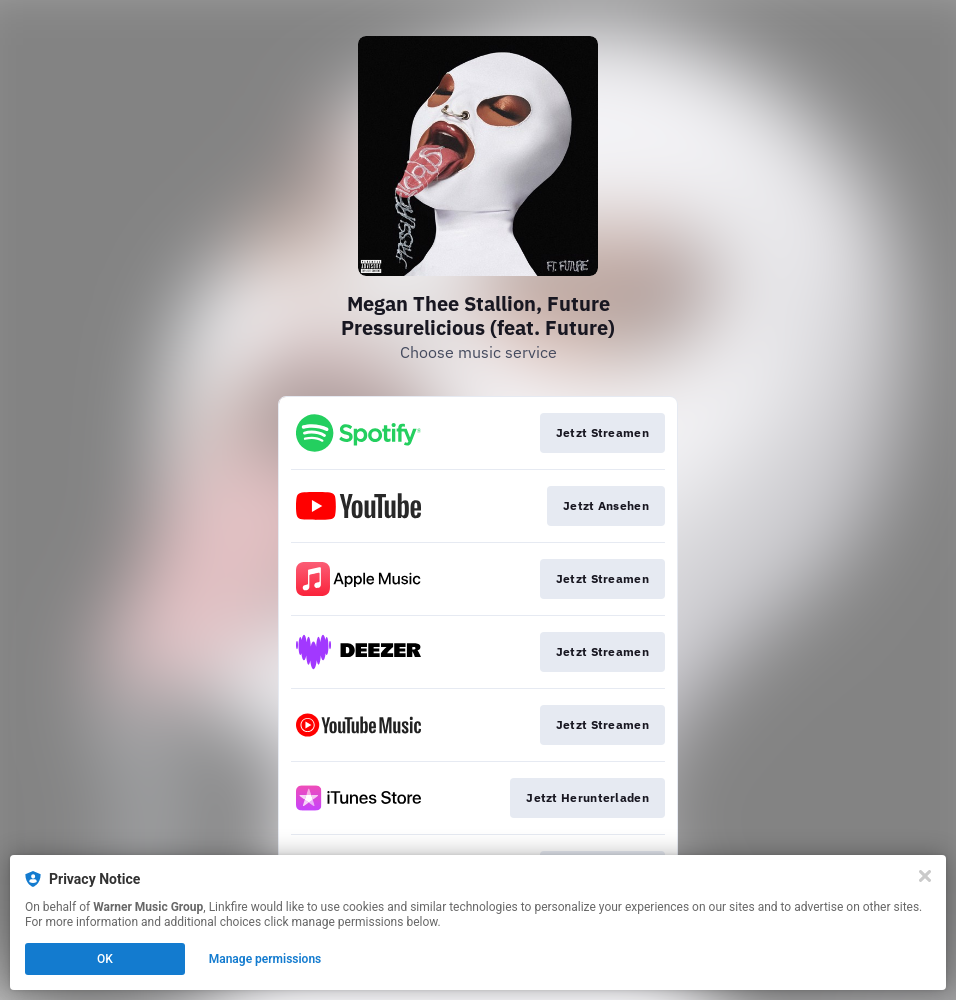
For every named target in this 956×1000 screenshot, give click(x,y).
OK (105, 959)
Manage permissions (265, 959)
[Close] (925, 876)
